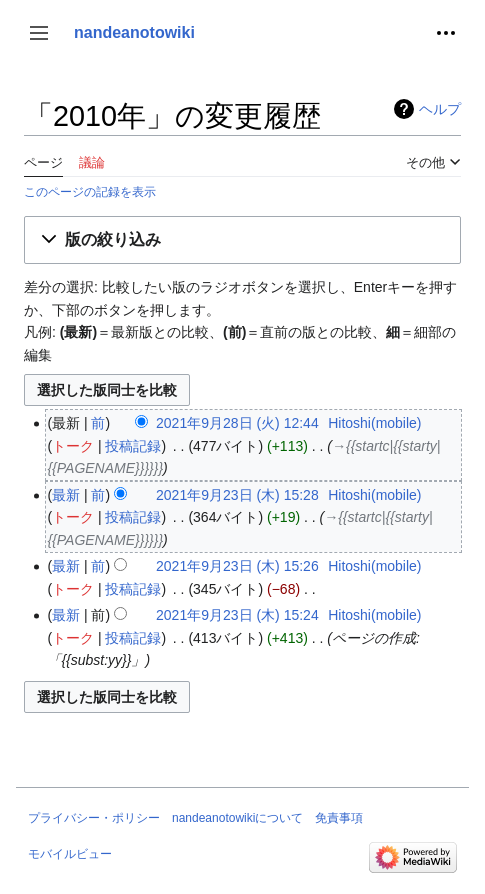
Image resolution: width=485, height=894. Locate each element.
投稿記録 (133, 446)
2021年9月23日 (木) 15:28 (237, 495)
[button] (39, 33)
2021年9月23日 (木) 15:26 (237, 566)
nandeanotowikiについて (237, 818)
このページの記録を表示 (90, 191)
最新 (66, 495)
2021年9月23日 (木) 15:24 (237, 615)
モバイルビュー (70, 854)
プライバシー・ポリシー (94, 818)
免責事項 (339, 818)
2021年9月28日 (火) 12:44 (237, 423)
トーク (73, 446)
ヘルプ (440, 109)
